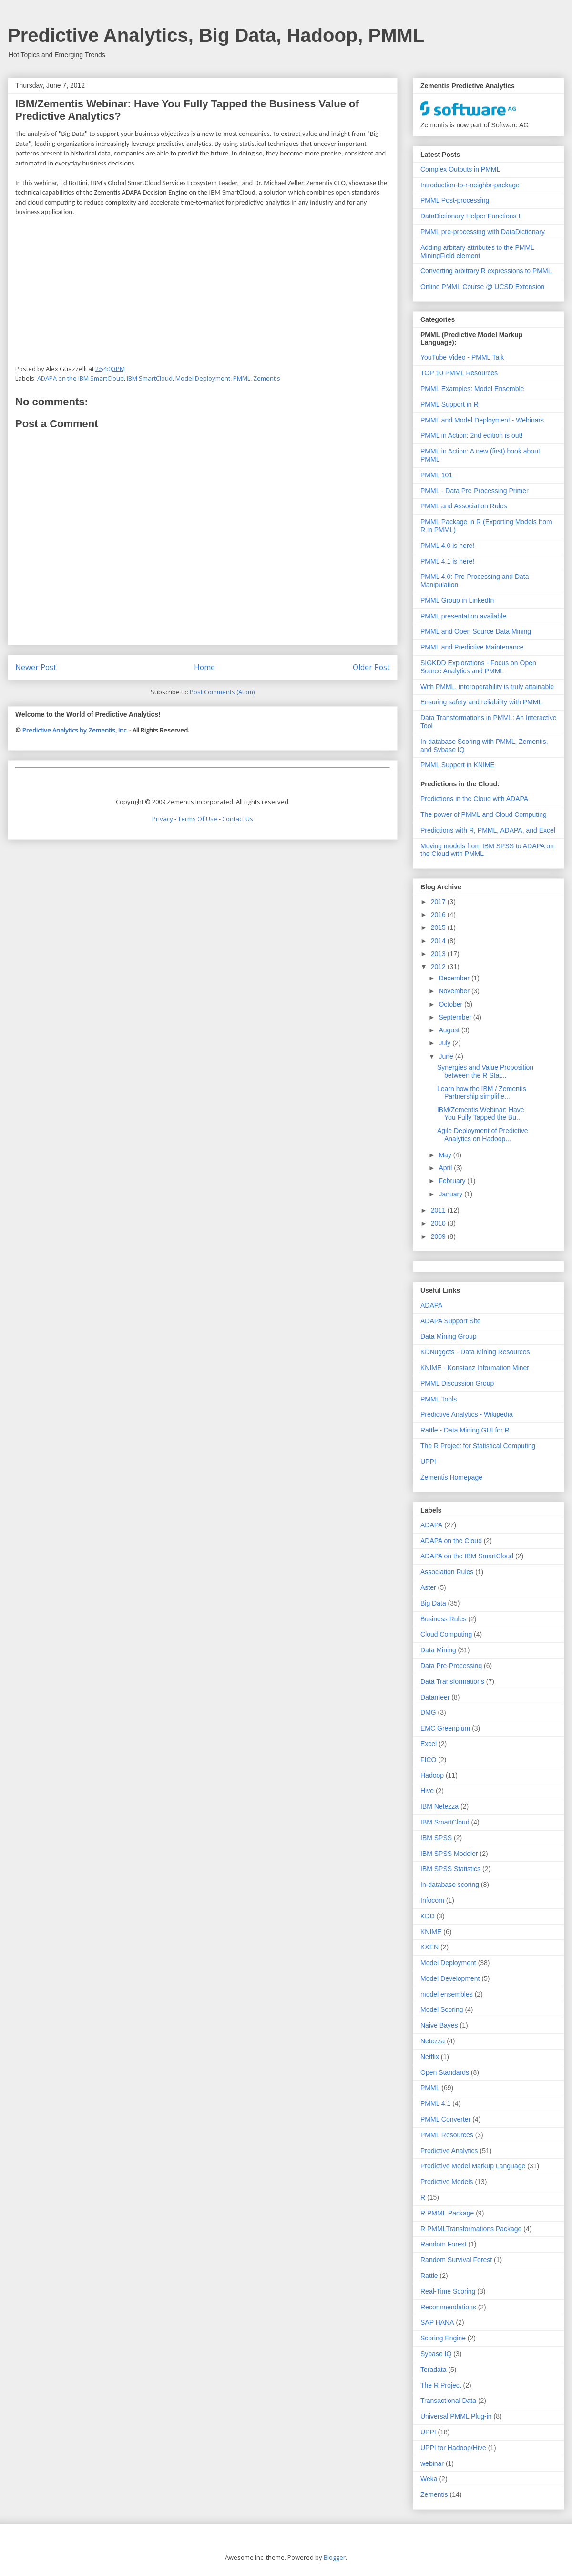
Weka (429, 2479)
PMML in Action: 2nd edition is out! (471, 435)
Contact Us (237, 818)
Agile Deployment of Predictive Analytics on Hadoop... (482, 1135)
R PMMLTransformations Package (470, 2229)
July (445, 1043)
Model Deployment (202, 378)
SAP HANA (437, 2322)
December (455, 978)
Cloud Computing (446, 1634)
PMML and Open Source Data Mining (475, 631)
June (447, 1056)
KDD (427, 1916)
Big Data (433, 1603)
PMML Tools (438, 1399)
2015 (439, 927)
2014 (439, 941)
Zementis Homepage (451, 1477)
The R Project (440, 2385)
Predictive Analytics (449, 2150)
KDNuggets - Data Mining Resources (475, 1352)
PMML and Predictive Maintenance (472, 647)
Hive (427, 1790)
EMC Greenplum (445, 1728)
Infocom (432, 1900)
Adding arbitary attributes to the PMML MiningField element (477, 251)
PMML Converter (445, 2119)
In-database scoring (449, 1884)
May (446, 1155)
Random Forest (443, 2244)
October (451, 1004)
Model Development (450, 1978)
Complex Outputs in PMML (460, 169)
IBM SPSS (436, 1838)
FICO (428, 1759)
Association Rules (446, 1572)
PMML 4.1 (435, 2103)
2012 (439, 966)
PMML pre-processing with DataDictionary (482, 232)
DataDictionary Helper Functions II (471, 216)
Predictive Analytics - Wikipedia (466, 1414)
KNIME (430, 1932)
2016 (439, 914)
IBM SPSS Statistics (450, 1869)
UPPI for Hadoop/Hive (453, 2448)
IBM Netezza (439, 1806)
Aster (428, 1587)
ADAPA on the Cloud (451, 1541)
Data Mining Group (448, 1336)
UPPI (428, 1461)
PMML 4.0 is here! (447, 545)
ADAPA (431, 1305)
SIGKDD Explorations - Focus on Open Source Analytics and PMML (478, 667)
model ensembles (446, 1994)
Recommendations (448, 2307)
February (453, 1181)
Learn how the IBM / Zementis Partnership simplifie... (481, 1093)
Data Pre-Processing (451, 1665)
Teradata (433, 2369)
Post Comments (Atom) (222, 692)
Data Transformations (452, 1681)
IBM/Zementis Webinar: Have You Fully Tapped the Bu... (480, 1114)
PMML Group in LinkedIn (457, 600)
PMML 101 (436, 475)
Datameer (434, 1697)
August (450, 1030)
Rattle (429, 2275)
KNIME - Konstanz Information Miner (474, 1367)
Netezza (432, 2041)
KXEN (429, 1947)
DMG (428, 1712)
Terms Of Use (197, 818)
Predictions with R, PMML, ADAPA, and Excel (487, 830)
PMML (241, 378)
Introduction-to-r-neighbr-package (470, 185)
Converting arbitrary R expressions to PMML (486, 271)
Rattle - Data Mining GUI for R (465, 1430)
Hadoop (432, 1775)
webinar (432, 2463)
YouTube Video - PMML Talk (462, 357)
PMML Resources (446, 2135)
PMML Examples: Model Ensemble (472, 388)
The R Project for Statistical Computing (477, 1446)
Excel (428, 1744)
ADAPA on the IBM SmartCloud (80, 378)
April (446, 1168)
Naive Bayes (439, 2025)
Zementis (266, 378)
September (456, 1017)
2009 (439, 1236)
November (455, 991)
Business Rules (443, 1619)
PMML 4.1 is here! (447, 561)
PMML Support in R (449, 404)
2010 (439, 1223)
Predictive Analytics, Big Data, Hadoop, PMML (216, 35)
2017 (439, 902)
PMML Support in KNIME (457, 765)
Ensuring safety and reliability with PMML (481, 702)
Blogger (335, 2557)
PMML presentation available (463, 616)
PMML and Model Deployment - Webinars (482, 420)
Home (204, 667)
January (451, 1194)
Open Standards (444, 2072)
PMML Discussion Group (457, 1383)
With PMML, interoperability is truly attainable (487, 686)
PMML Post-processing (454, 200)
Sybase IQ (435, 2354)
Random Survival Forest (456, 2260)
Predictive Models (446, 2181)
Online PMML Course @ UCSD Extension (482, 286)
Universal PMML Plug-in (456, 2416)
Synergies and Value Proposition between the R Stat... (485, 1071)
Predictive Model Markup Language (472, 2166)
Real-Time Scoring (447, 2291)
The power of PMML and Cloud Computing (483, 814)
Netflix (429, 2057)
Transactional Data (448, 2400)
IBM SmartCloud (150, 378)
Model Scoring (441, 2009)
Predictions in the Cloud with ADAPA (474, 799)
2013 (439, 954)
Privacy (162, 818)
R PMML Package (447, 2213)
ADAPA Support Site (450, 1321)
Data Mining (438, 1650)
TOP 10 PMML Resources (459, 373)
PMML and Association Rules (463, 506)
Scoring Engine (443, 2338)
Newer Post (35, 667)
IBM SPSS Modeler (449, 1853)
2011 (439, 1210)
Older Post (371, 667)
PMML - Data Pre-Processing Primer (474, 491)
